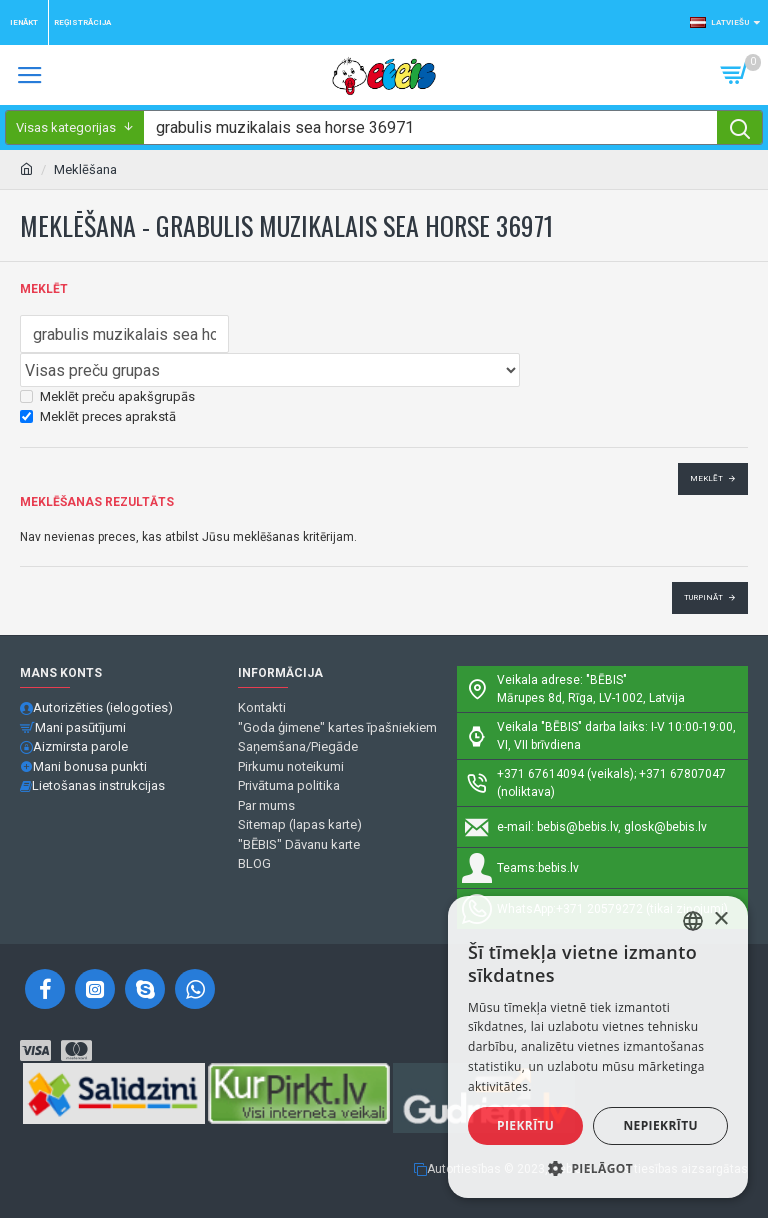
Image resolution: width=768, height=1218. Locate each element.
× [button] (720, 919)
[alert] (598, 1047)
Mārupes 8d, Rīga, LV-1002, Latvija (591, 698)
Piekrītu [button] (525, 1125)
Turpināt (703, 597)
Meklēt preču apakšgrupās (107, 396)
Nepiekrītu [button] (660, 1125)
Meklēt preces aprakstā (98, 416)
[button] (598, 1168)
